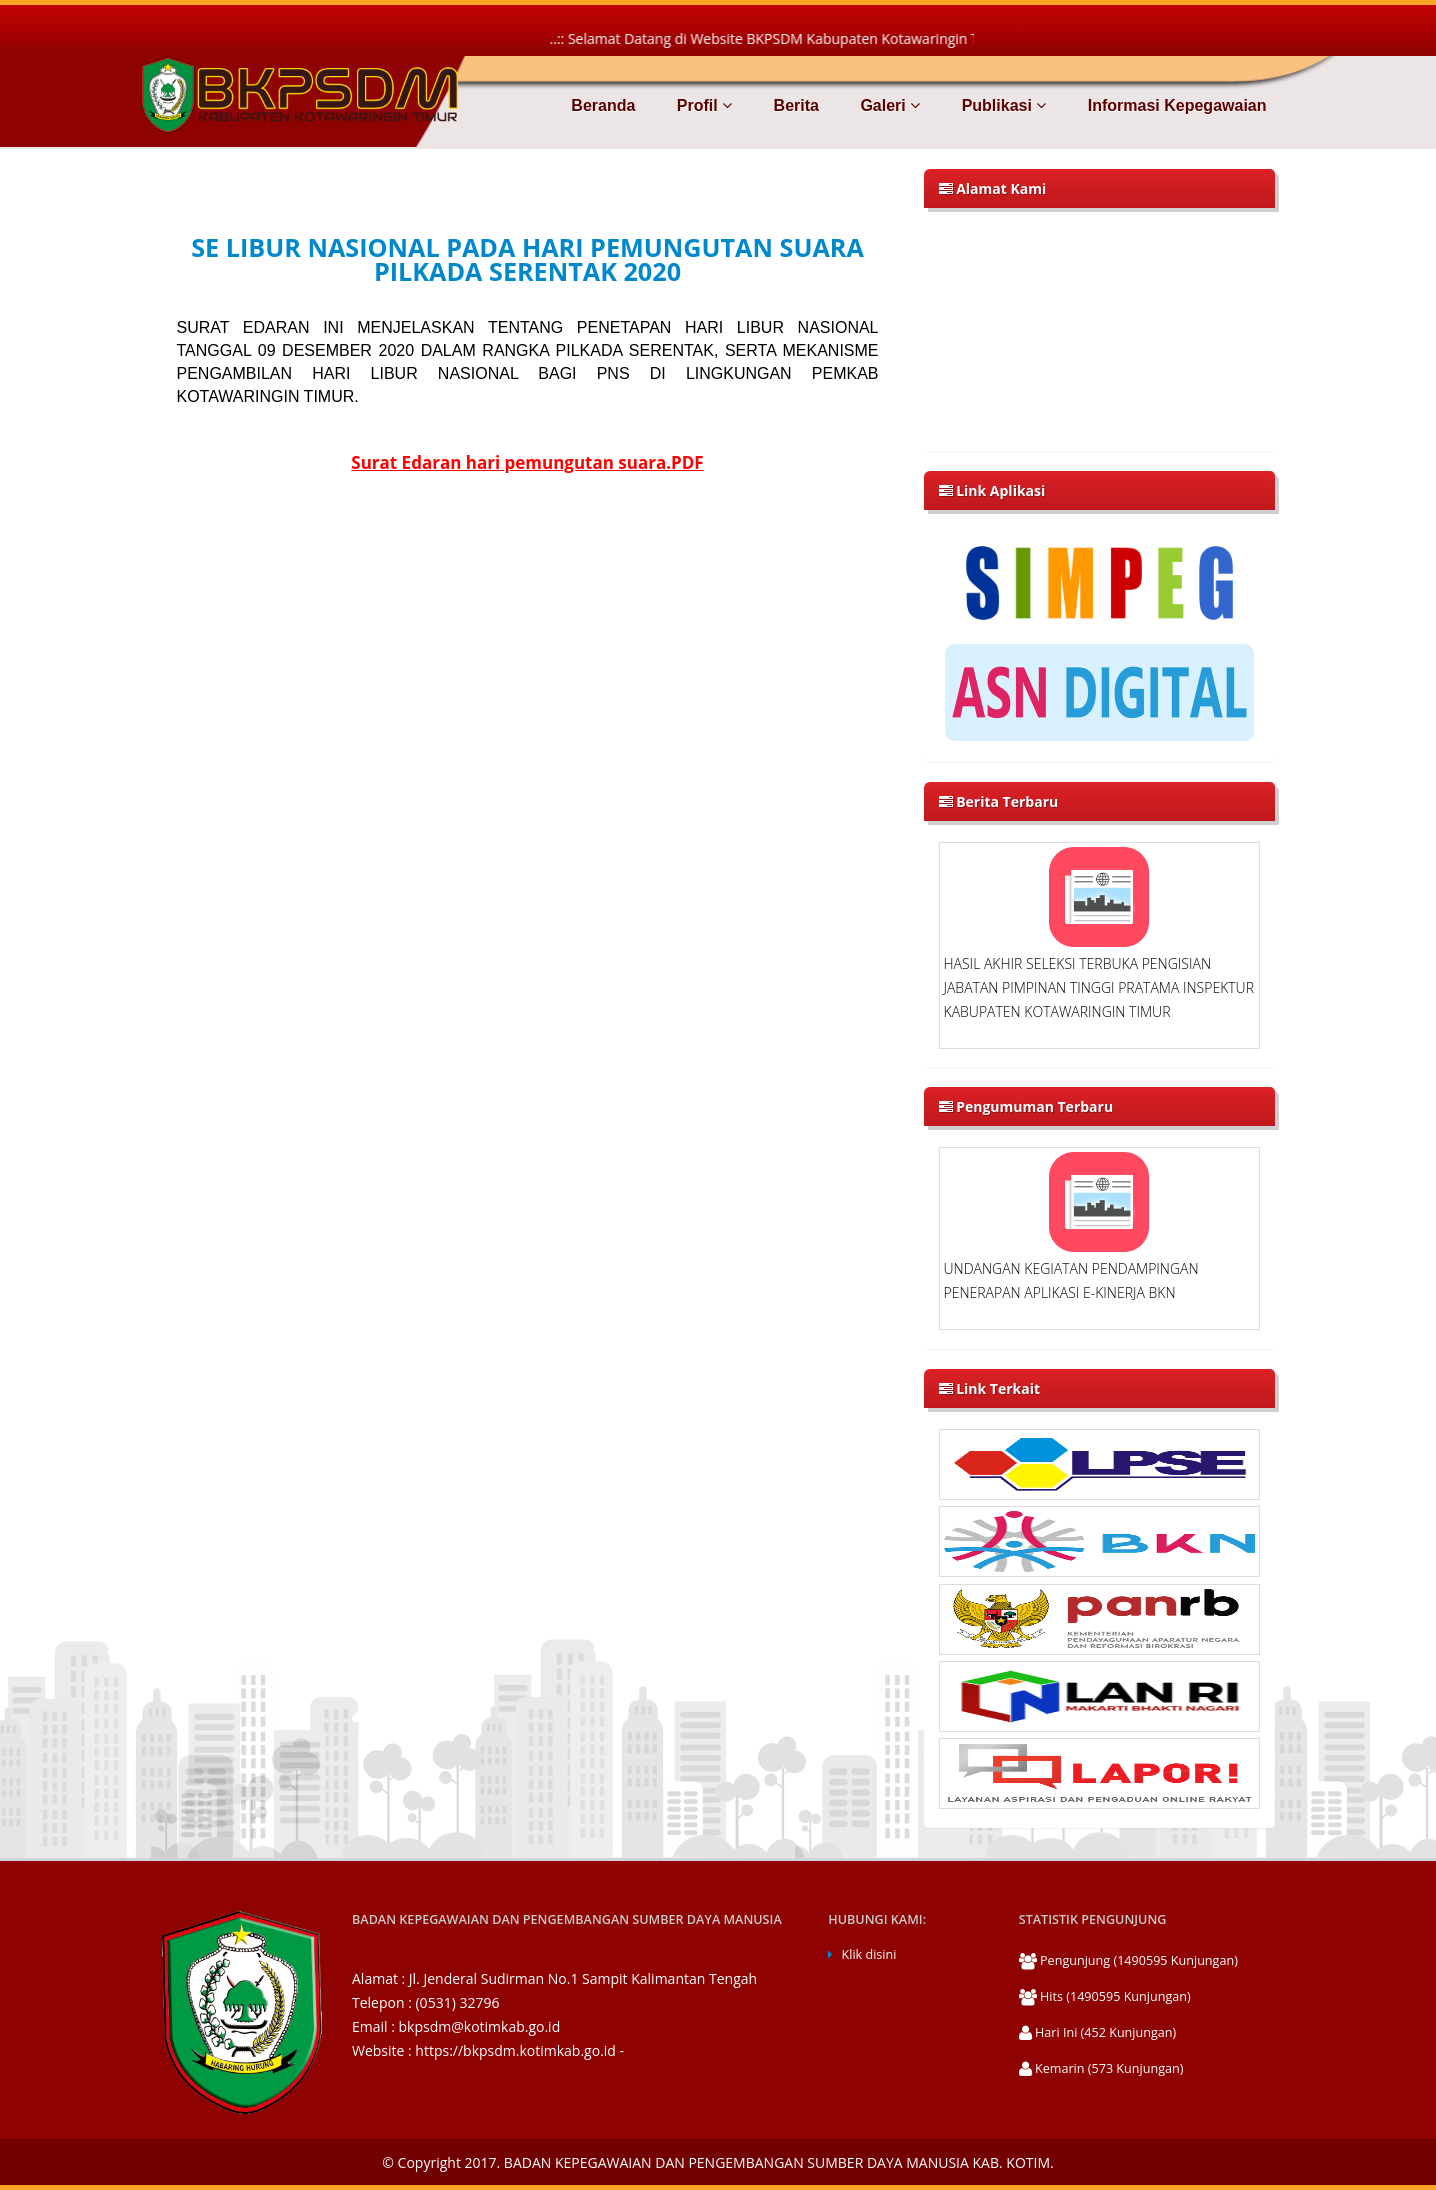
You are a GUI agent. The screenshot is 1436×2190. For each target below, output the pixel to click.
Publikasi (1001, 105)
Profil (702, 105)
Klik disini (869, 1954)
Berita (794, 105)
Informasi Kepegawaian (1174, 105)
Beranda (603, 105)
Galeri (888, 105)
